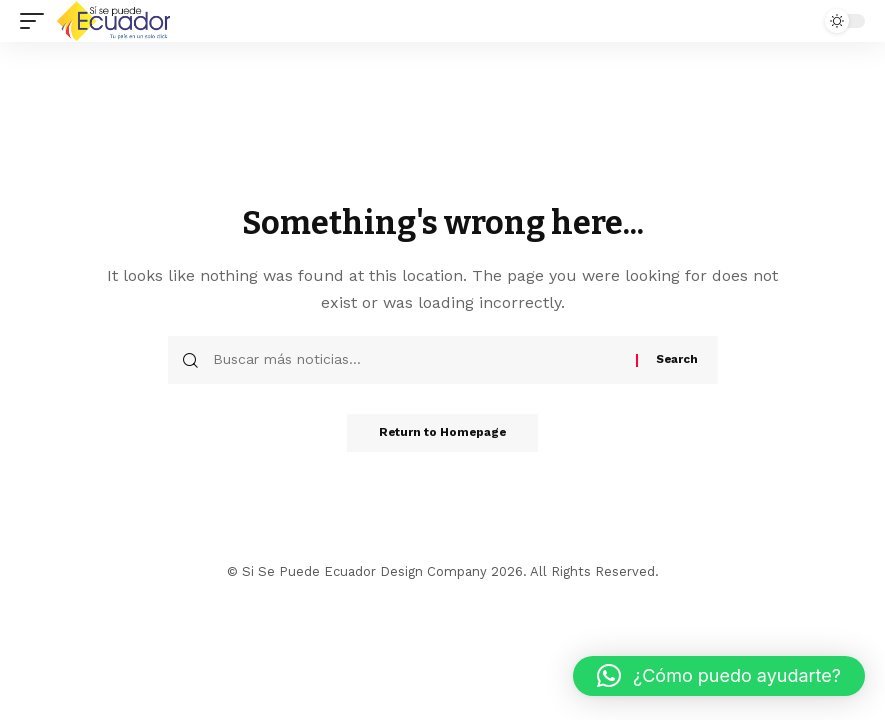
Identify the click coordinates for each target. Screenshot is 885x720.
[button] (719, 676)
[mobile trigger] (37, 21)
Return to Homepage (443, 434)
